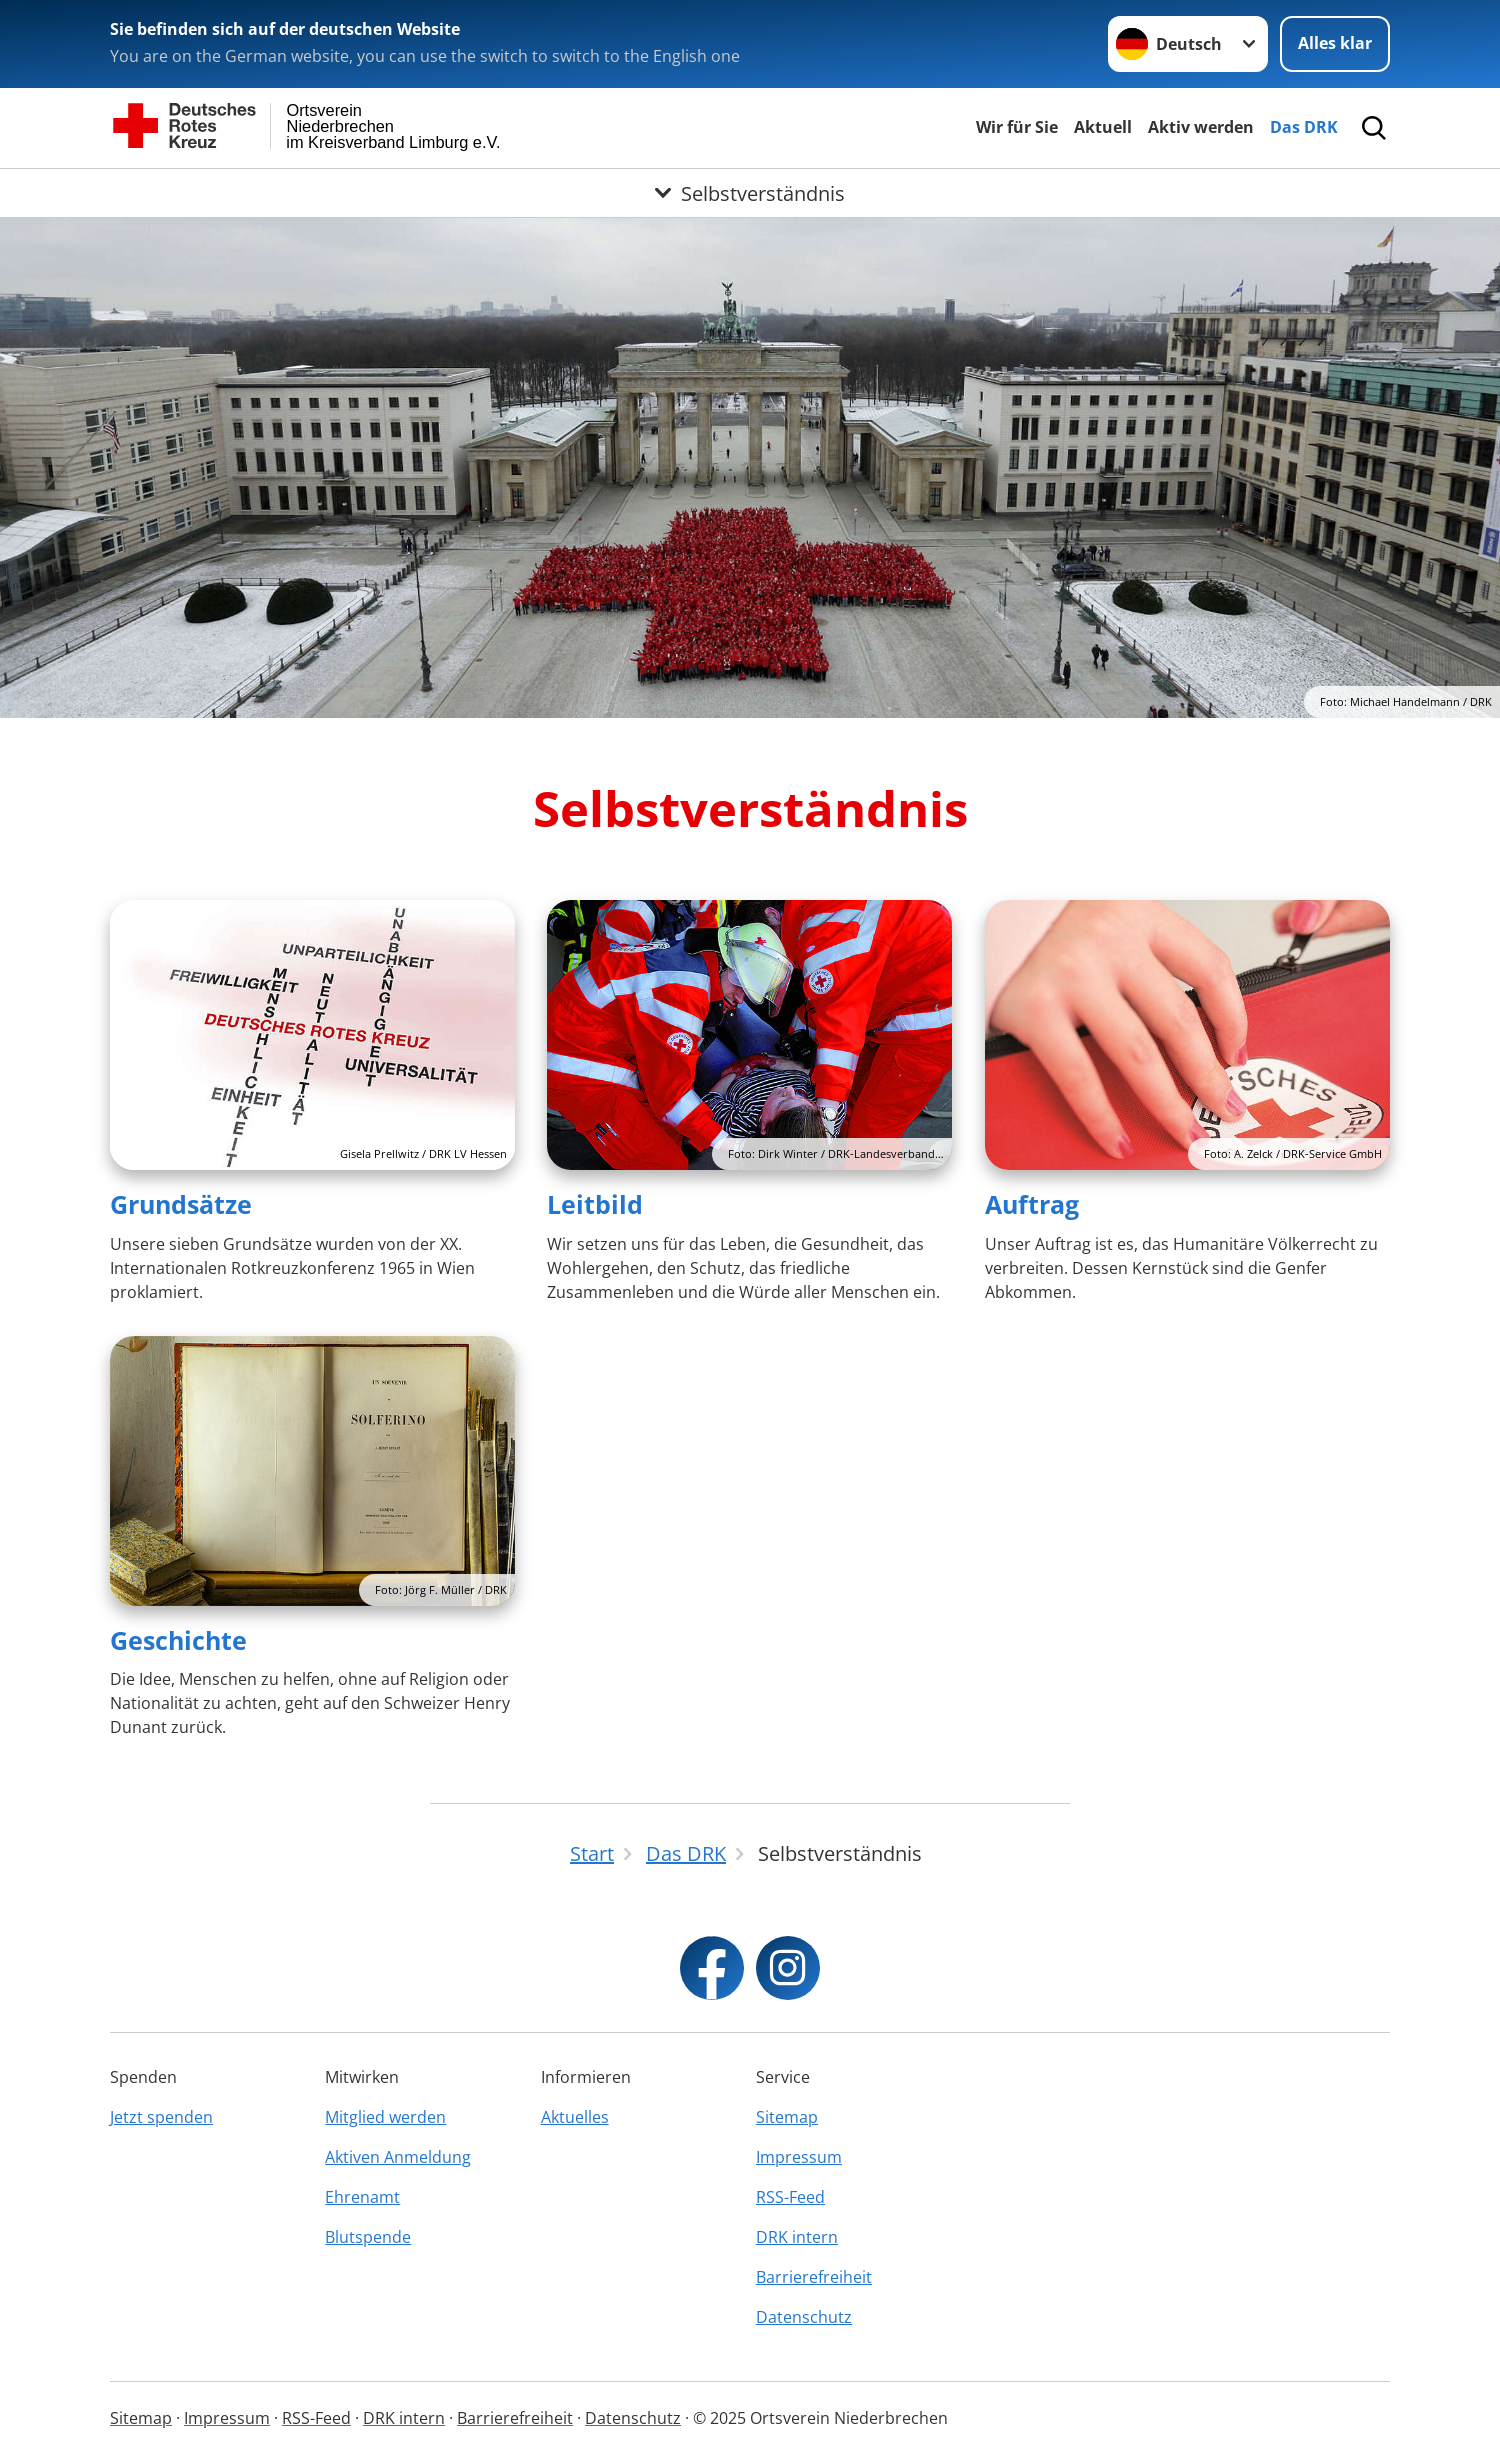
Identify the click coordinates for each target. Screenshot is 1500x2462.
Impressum (799, 2157)
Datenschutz (804, 2317)
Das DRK (1304, 127)
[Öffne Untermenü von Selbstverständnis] (750, 193)
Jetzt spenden (161, 2117)
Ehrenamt (362, 2197)
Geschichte (178, 1640)
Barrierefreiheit (814, 2277)
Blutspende (368, 2237)
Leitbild (595, 1204)
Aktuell (1103, 127)
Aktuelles (575, 2117)
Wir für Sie (1017, 127)
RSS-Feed (790, 2197)
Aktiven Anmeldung (398, 2157)
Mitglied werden (385, 2117)
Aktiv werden (1201, 127)
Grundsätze (181, 1204)
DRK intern (797, 2237)
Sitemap (787, 2117)
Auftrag (1032, 1204)
